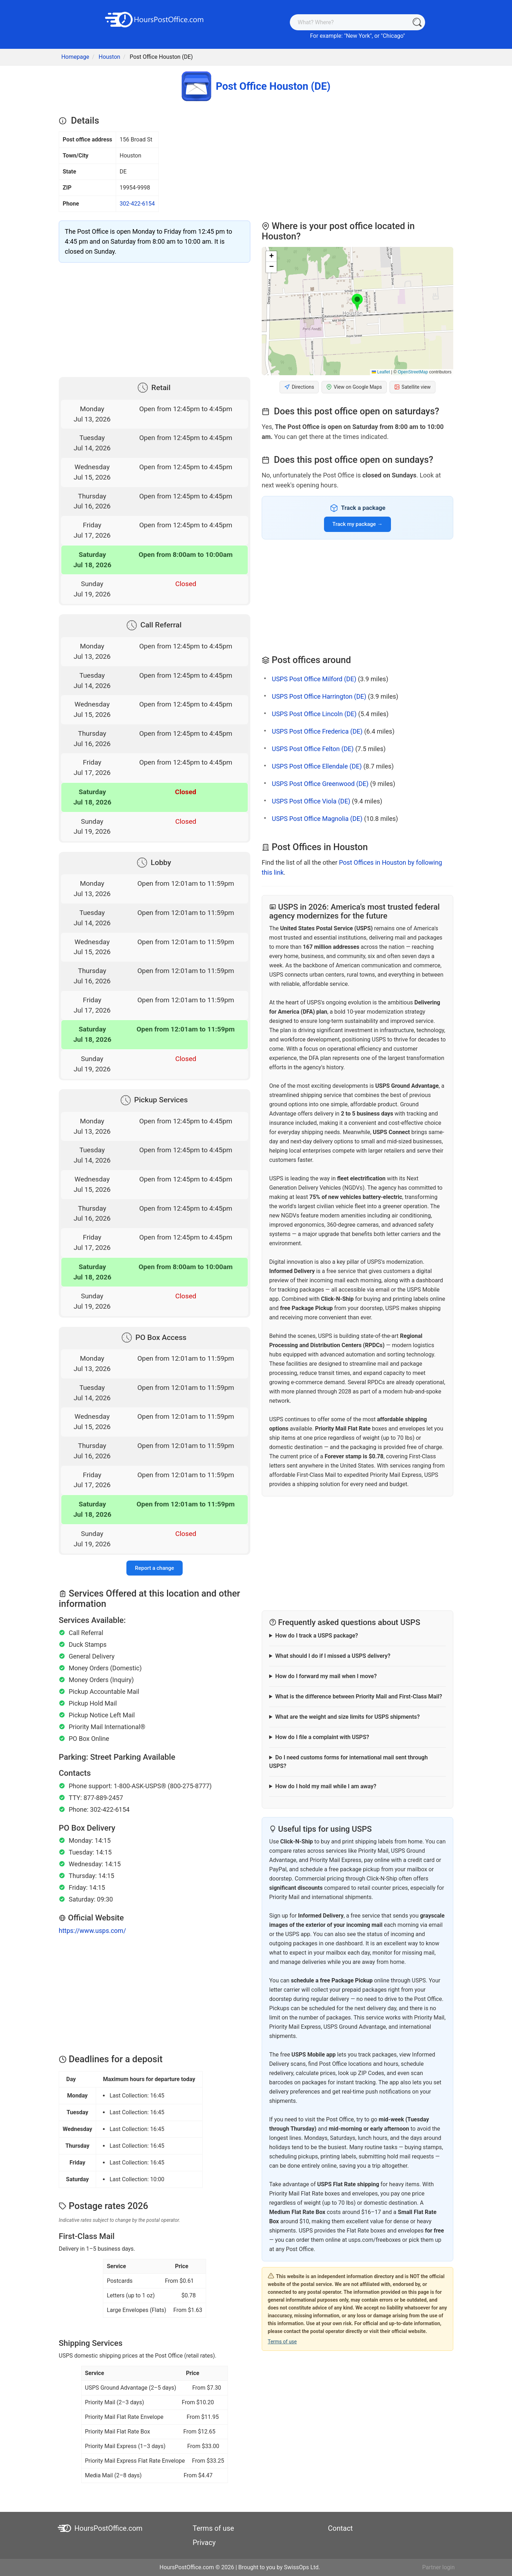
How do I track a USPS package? (316, 1635)
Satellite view (412, 387)
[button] (357, 302)
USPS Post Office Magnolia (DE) (317, 818)
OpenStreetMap (413, 371)
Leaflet (381, 371)
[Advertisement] (154, 318)
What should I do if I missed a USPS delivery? (332, 1655)
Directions (299, 387)
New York (358, 35)
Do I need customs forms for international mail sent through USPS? (348, 1761)
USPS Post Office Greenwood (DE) (320, 783)
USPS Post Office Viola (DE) (311, 801)
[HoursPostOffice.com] (154, 19)
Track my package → (358, 524)
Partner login (438, 2567)
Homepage (75, 56)
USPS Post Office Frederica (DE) (317, 731)
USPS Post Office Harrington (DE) (319, 696)
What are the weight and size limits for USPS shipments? (347, 1716)
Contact (340, 2528)
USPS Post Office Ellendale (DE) (316, 766)
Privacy (204, 2542)
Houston (109, 56)
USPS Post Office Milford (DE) (314, 679)
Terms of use (282, 2341)
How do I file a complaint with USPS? (322, 1737)
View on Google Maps (354, 387)
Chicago (393, 35)
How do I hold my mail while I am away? (325, 1786)
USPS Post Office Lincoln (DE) (314, 714)
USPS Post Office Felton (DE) (313, 748)
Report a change (154, 1568)
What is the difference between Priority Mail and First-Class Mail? (358, 1696)
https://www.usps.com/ (92, 1930)
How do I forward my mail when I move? (326, 1676)
